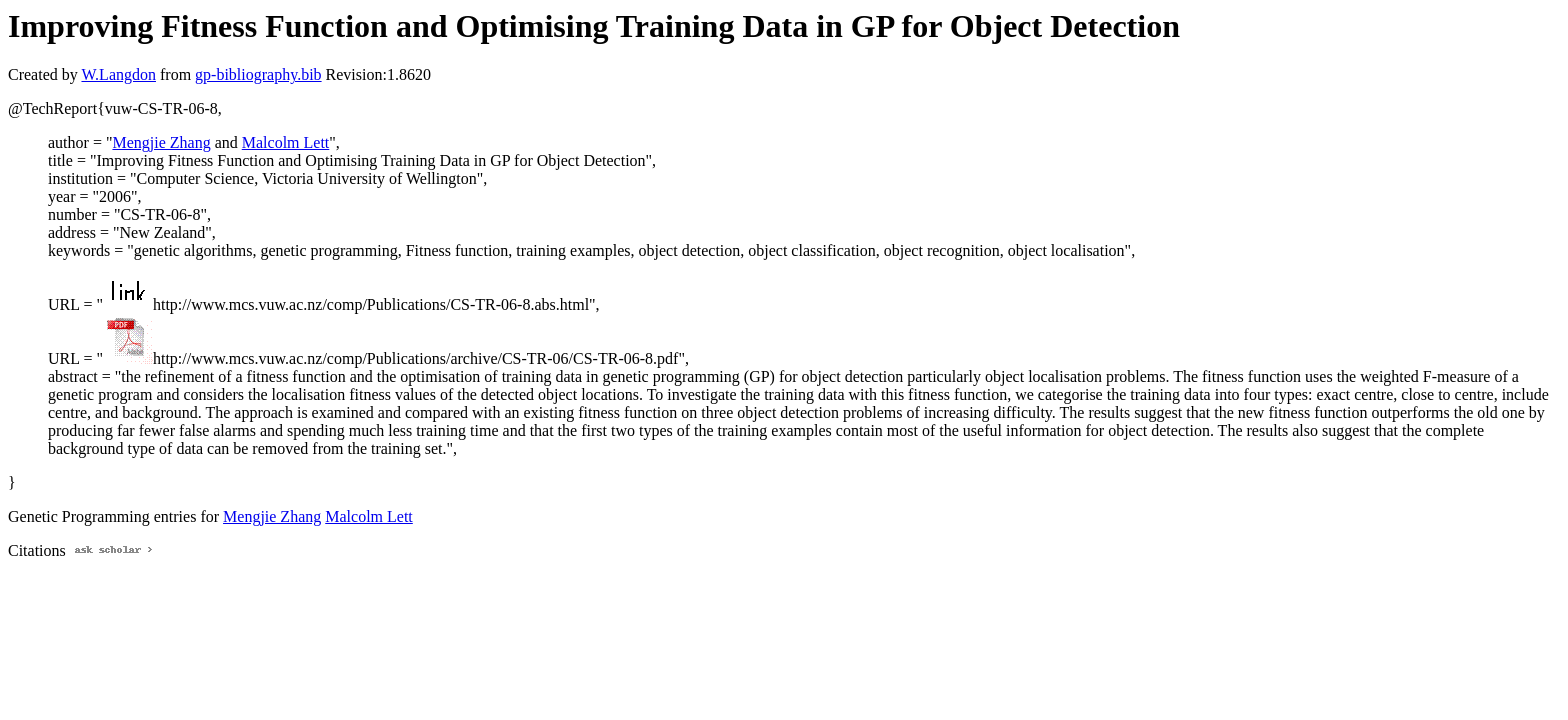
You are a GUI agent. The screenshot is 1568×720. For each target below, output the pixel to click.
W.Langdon (118, 74)
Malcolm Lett (286, 142)
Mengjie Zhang (161, 142)
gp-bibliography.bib (258, 74)
